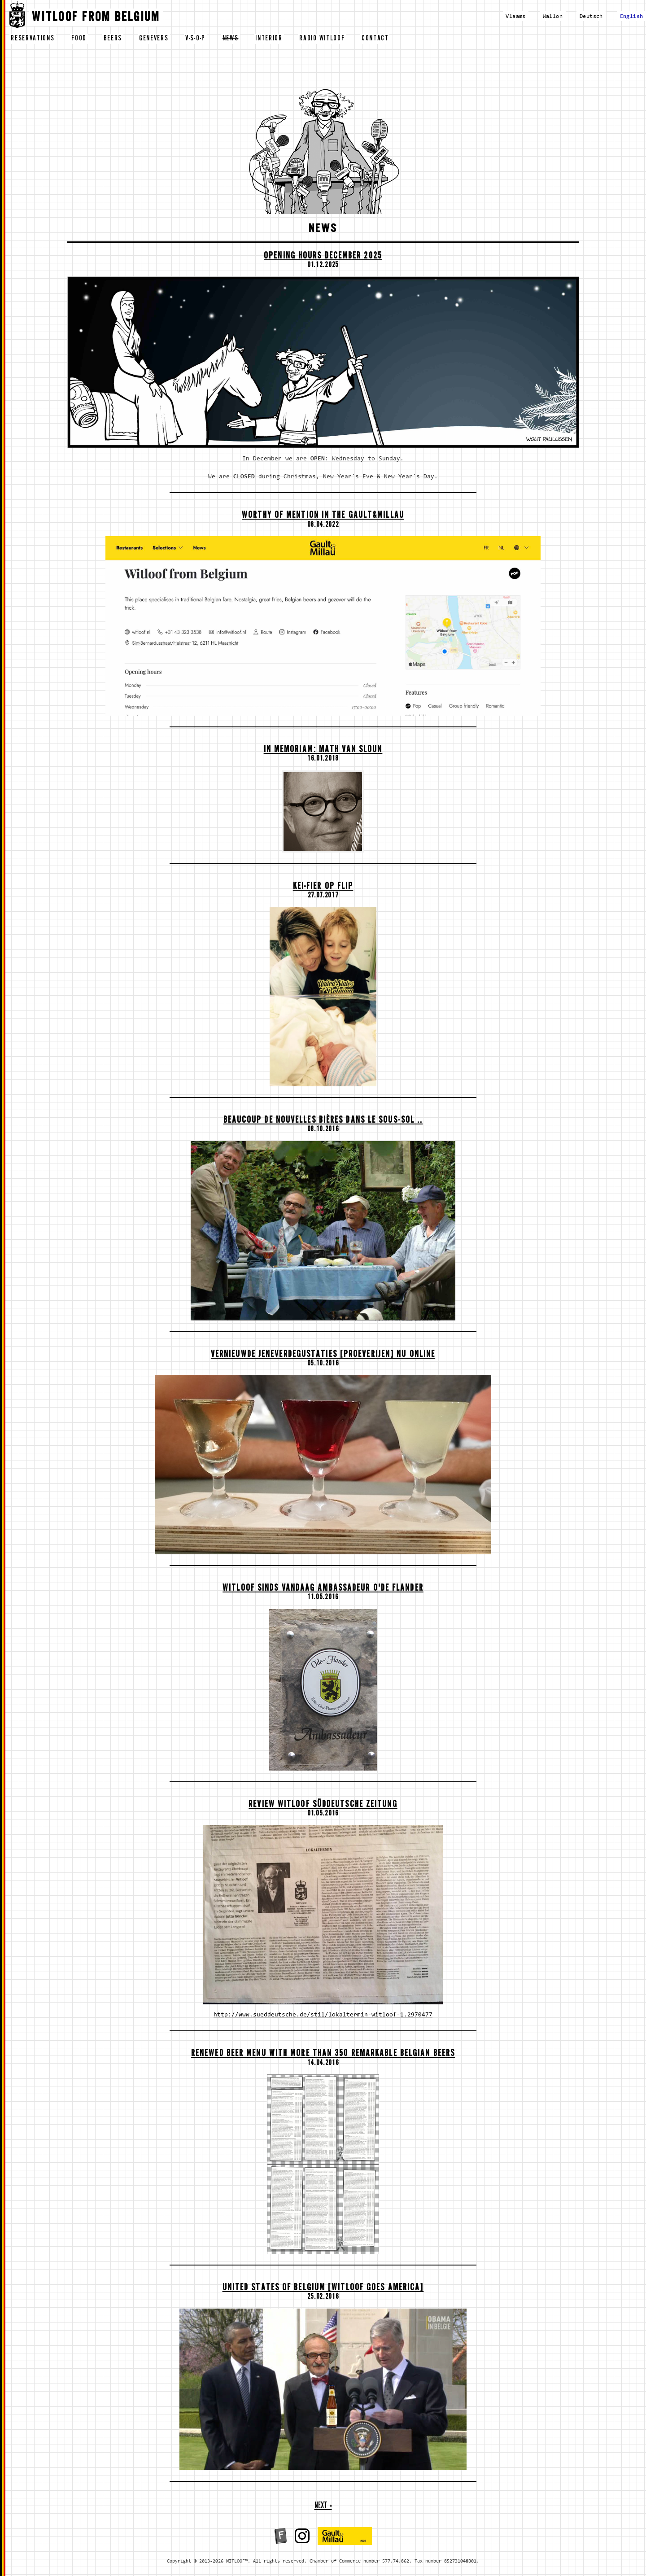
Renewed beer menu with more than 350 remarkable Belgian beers (323, 2054)
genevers (153, 39)
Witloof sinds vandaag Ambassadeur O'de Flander (323, 1589)
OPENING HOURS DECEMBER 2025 (323, 257)
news (231, 39)
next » (323, 2506)
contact (375, 39)
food (79, 39)
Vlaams (515, 16)
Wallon (553, 16)
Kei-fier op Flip (323, 887)
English (631, 16)
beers (113, 39)
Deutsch (591, 16)
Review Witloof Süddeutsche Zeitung (323, 1805)
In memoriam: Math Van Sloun (323, 750)
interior (268, 39)
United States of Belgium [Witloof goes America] (323, 2288)
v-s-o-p (195, 39)
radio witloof (322, 39)
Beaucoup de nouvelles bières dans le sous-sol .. (323, 1121)
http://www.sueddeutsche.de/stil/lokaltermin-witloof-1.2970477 (323, 2015)
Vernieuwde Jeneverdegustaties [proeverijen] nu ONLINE (323, 1355)
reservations (32, 39)
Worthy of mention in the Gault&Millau (323, 516)
